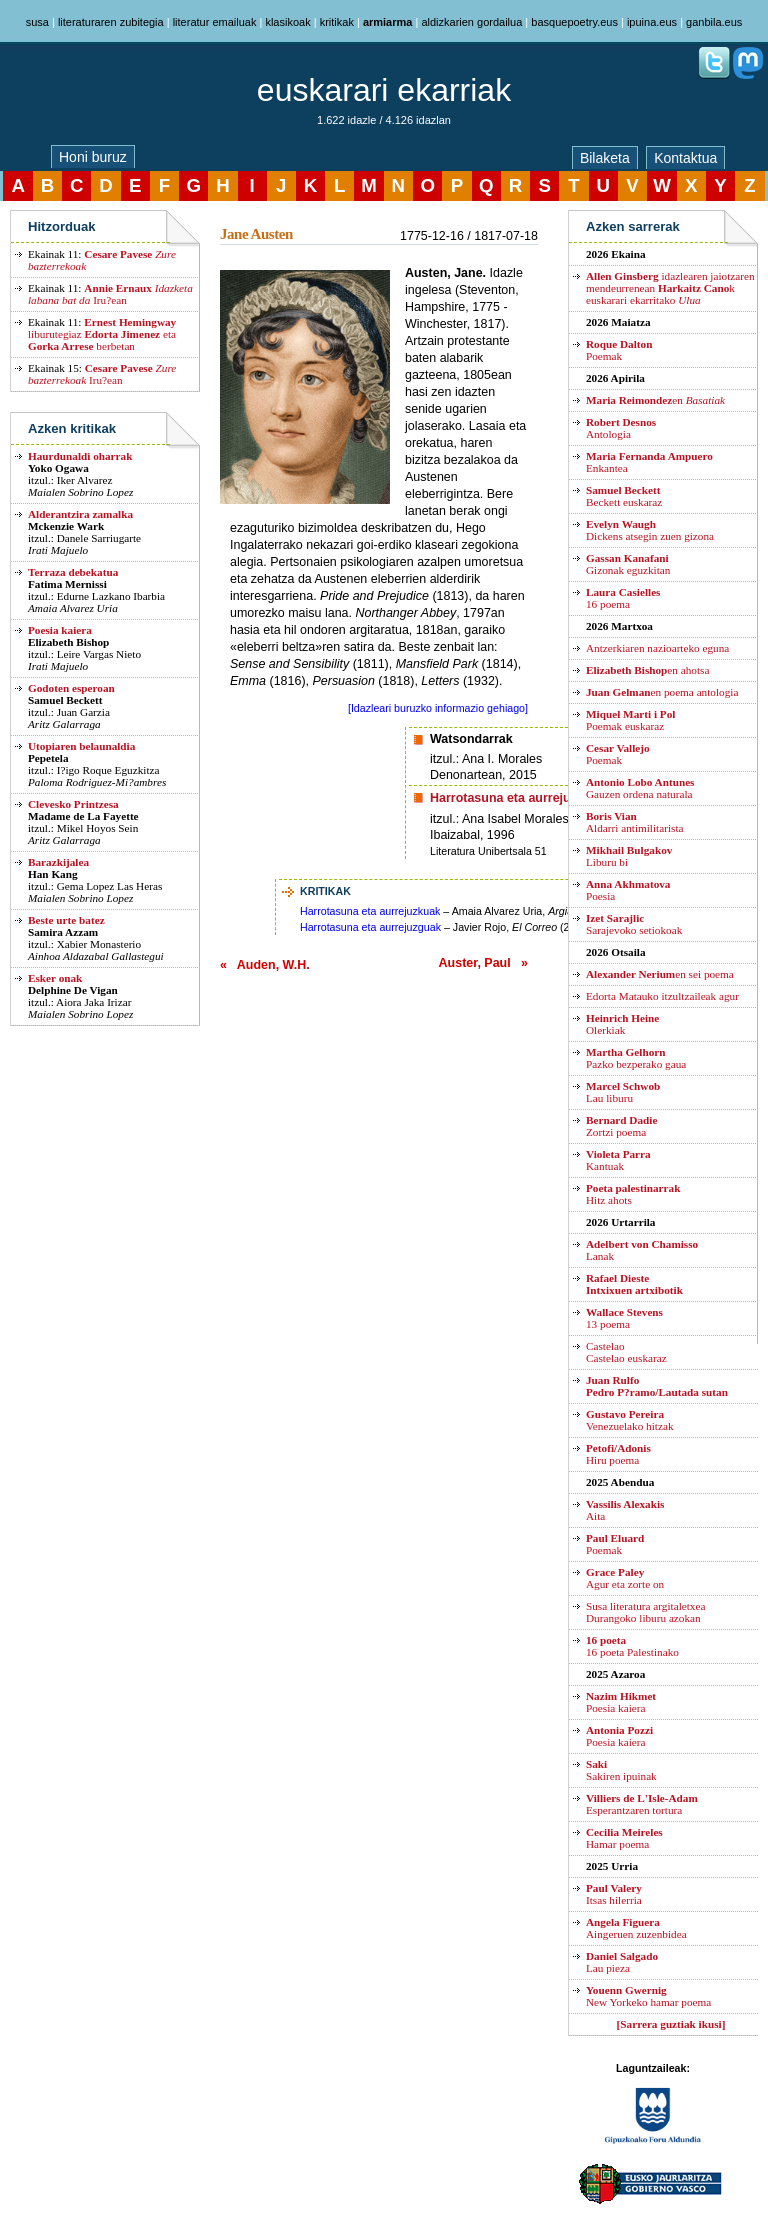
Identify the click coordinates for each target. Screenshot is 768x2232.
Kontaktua (685, 158)
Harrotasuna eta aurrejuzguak (370, 927)
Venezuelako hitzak (630, 1420)
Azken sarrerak (633, 226)
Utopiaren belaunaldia (81, 746)
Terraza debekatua (73, 572)
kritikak (337, 22)
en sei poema (660, 974)
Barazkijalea (58, 862)
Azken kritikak (72, 428)
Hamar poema (624, 1838)
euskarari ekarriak (384, 90)
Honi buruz (93, 157)
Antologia (621, 428)
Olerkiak (622, 1024)
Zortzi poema (621, 1126)
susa (37, 22)
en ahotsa (647, 670)
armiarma (388, 22)
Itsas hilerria (614, 1894)
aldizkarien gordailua (471, 22)
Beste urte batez (66, 920)
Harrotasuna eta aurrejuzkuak (370, 911)
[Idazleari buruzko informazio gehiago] (438, 708)
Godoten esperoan (71, 688)
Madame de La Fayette (83, 816)
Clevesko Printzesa (73, 804)
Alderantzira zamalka (80, 514)
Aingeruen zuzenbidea (636, 1928)
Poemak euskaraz (630, 720)
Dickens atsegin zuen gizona (650, 530)
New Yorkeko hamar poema (648, 1996)
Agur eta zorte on (625, 1578)
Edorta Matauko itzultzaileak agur (662, 996)
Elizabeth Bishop (68, 642)
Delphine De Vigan (73, 990)
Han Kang (53, 874)
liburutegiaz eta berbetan (102, 334)
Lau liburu (623, 1092)
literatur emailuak (215, 22)
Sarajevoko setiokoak (634, 924)
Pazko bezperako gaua (636, 1058)
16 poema (623, 598)
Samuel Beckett (65, 700)
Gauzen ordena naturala (640, 788)
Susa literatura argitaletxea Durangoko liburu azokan (645, 1612)
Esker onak (55, 978)
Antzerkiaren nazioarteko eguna (657, 648)
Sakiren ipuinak (621, 1770)
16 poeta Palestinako (632, 1646)
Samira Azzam (63, 932)
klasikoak (287, 22)
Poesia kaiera (60, 630)
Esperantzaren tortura (642, 1804)
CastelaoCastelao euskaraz (626, 1352)
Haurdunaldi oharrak (80, 456)
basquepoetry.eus (574, 22)
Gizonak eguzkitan (628, 564)
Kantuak (618, 1160)
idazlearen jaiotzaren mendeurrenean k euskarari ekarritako (670, 288)
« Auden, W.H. (265, 965)
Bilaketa (605, 158)
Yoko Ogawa (58, 468)
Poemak (619, 350)
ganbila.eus (714, 22)
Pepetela (48, 758)
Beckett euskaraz (624, 496)
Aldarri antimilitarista (635, 822)
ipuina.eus (652, 22)
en (655, 400)
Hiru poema (618, 1454)
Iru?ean (110, 294)
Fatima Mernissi (67, 584)
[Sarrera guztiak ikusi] (671, 2024)
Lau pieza (622, 1962)
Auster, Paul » (483, 963)
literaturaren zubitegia (111, 22)
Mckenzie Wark (66, 526)
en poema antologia (662, 692)
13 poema (624, 1318)
